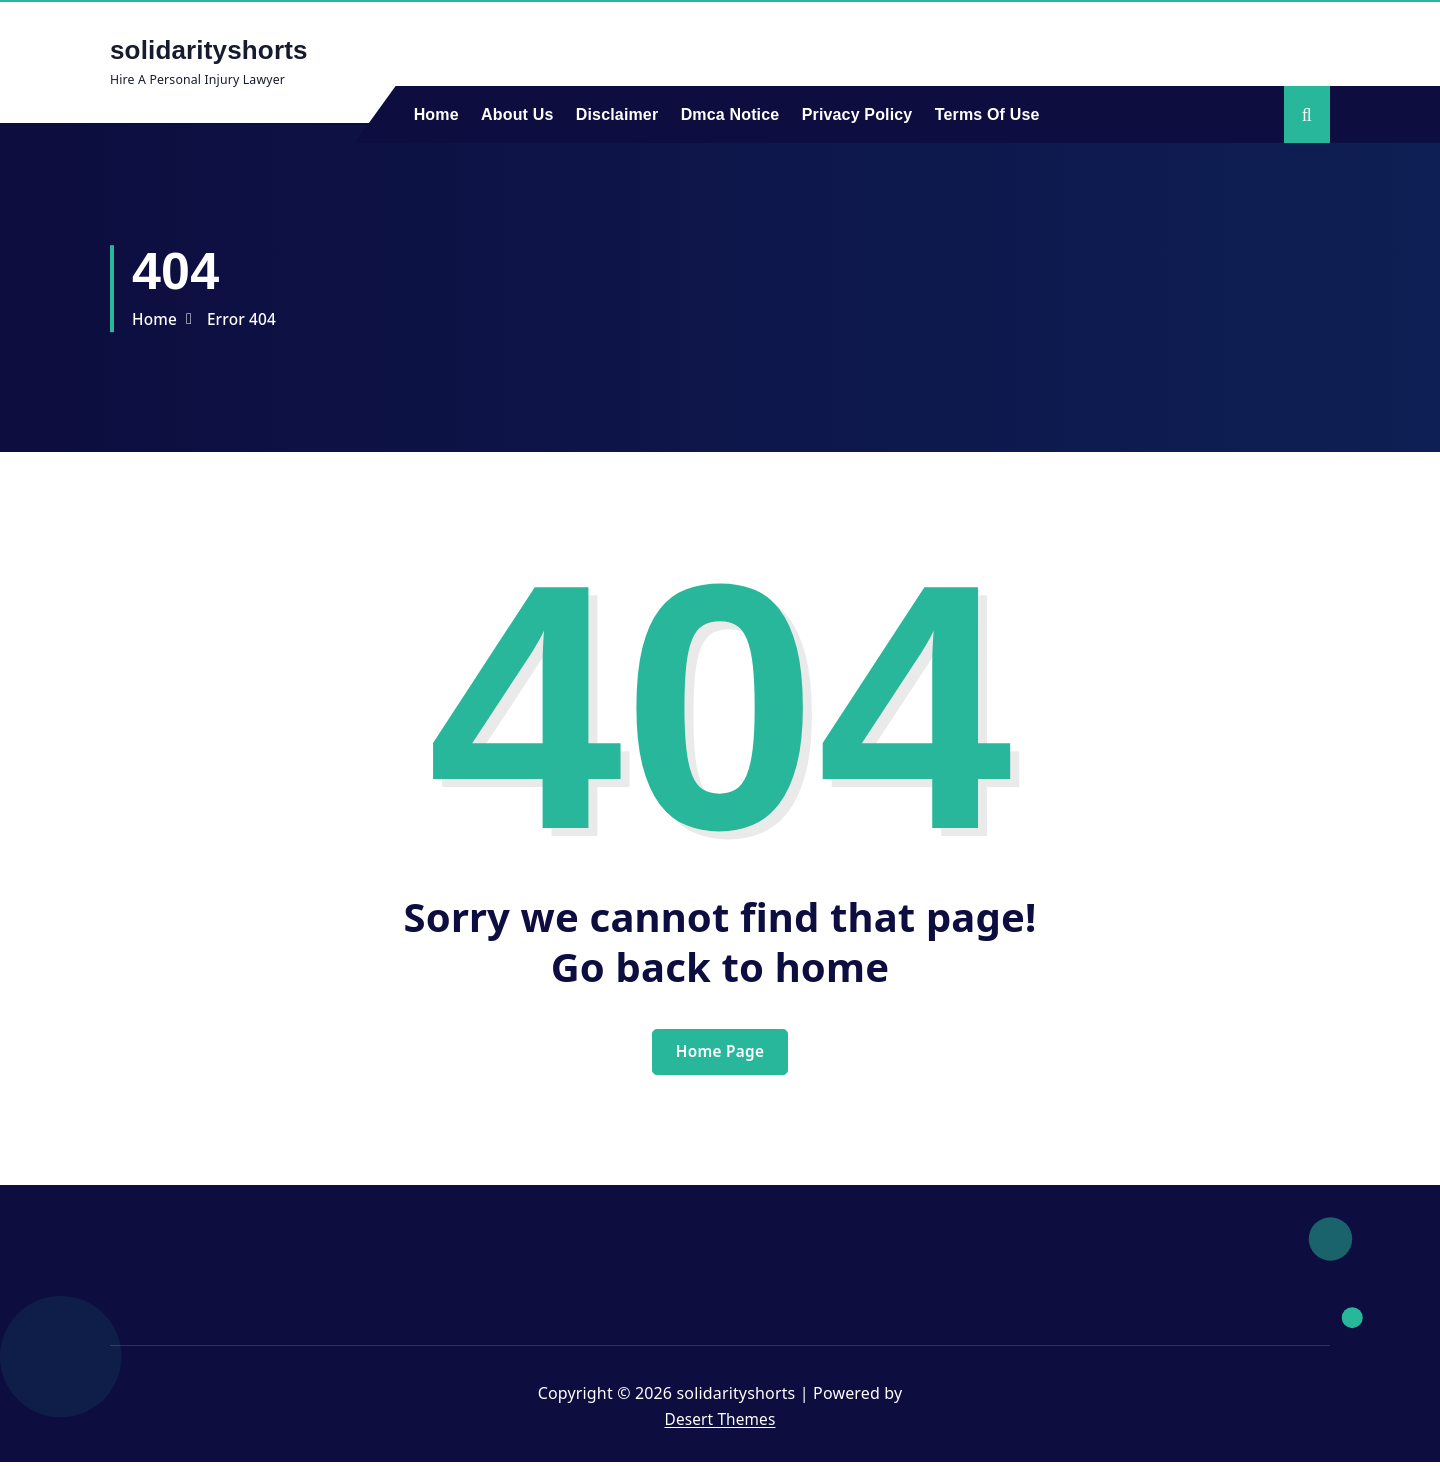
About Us (517, 114)
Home (436, 114)
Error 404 (245, 319)
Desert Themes (719, 1422)
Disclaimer (617, 114)
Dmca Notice (730, 114)
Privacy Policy (857, 114)
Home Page (720, 1054)
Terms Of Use (987, 114)
